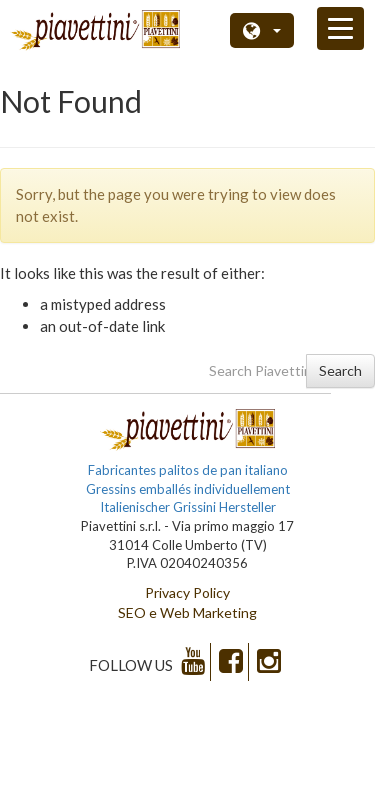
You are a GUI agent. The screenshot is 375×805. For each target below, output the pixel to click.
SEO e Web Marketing (187, 612)
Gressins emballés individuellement (188, 489)
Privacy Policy (187, 592)
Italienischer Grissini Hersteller (188, 507)
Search (340, 370)
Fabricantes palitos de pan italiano (188, 470)
